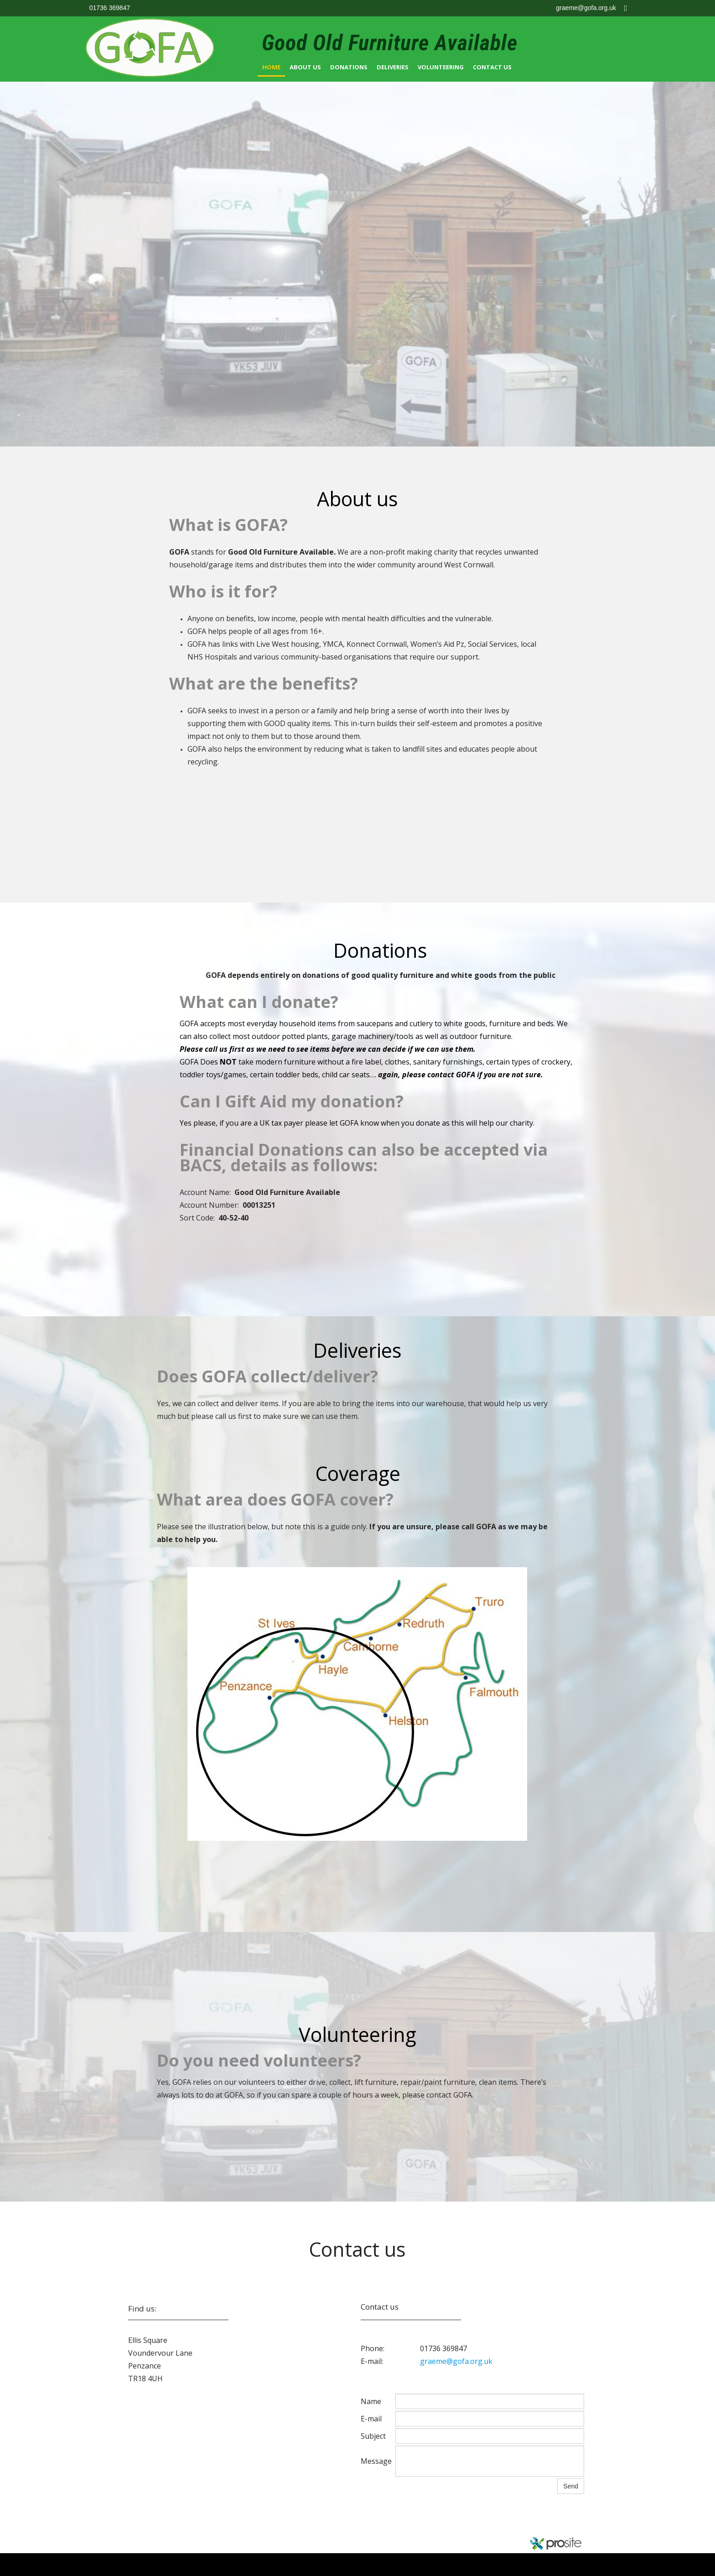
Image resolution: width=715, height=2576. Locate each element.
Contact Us (492, 67)
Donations (349, 67)
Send (570, 2486)
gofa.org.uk (151, 2537)
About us (305, 67)
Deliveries (393, 67)
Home (271, 67)
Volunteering (441, 67)
